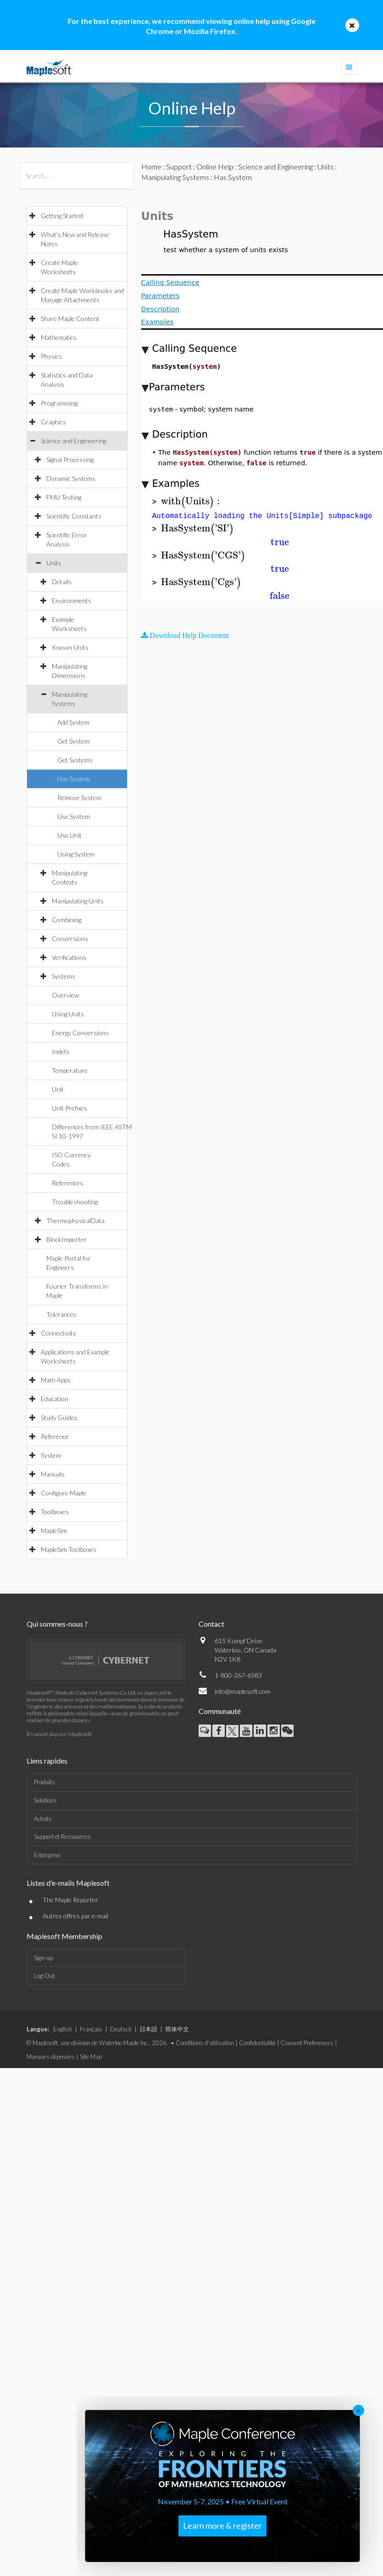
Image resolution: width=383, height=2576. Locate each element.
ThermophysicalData (75, 1220)
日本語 (148, 2029)
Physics (51, 356)
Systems (63, 976)
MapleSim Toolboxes (68, 1549)
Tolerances (61, 1314)
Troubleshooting (75, 1202)
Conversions (70, 938)
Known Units (70, 647)
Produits (44, 1782)
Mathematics (59, 337)
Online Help (214, 166)
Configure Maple (63, 1493)
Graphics (53, 422)
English (62, 2029)
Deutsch (121, 2029)
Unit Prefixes (69, 1108)
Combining (66, 920)
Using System (75, 854)
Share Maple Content (70, 318)
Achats (43, 1818)
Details (62, 582)
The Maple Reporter (70, 1900)
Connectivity (58, 1333)
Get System (73, 741)
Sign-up (43, 1958)
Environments (71, 600)
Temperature (70, 1070)
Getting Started (62, 216)
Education (54, 1399)
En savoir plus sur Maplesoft (59, 1733)
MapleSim (54, 1530)
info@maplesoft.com (243, 1691)
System (51, 1455)
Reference (55, 1436)
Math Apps (56, 1380)
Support (179, 166)
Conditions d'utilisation (205, 2042)
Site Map (91, 2056)
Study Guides (59, 1417)
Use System (73, 816)
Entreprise (47, 1855)
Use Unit (69, 835)
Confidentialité (257, 2042)
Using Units (68, 1014)
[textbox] (191, 501)
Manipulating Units (78, 901)
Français (91, 2029)
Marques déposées (51, 2056)
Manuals (53, 1474)
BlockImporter (66, 1239)
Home (151, 166)
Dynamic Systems (70, 478)
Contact (211, 1623)
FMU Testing (63, 497)
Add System (73, 722)
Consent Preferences (307, 2042)
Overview (65, 995)
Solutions (45, 1800)
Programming (59, 403)
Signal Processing (70, 459)
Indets (61, 1051)
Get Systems (75, 760)
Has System (73, 779)
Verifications (69, 957)
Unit (58, 1089)
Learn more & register (222, 2525)
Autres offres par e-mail (75, 1916)
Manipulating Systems (175, 177)
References (67, 1183)
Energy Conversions (80, 1033)
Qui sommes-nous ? (57, 1623)
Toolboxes (55, 1512)
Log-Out (44, 1975)
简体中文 (177, 2029)
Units (53, 563)
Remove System (79, 797)
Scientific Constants (73, 516)
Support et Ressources (62, 1836)
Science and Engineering (73, 441)
